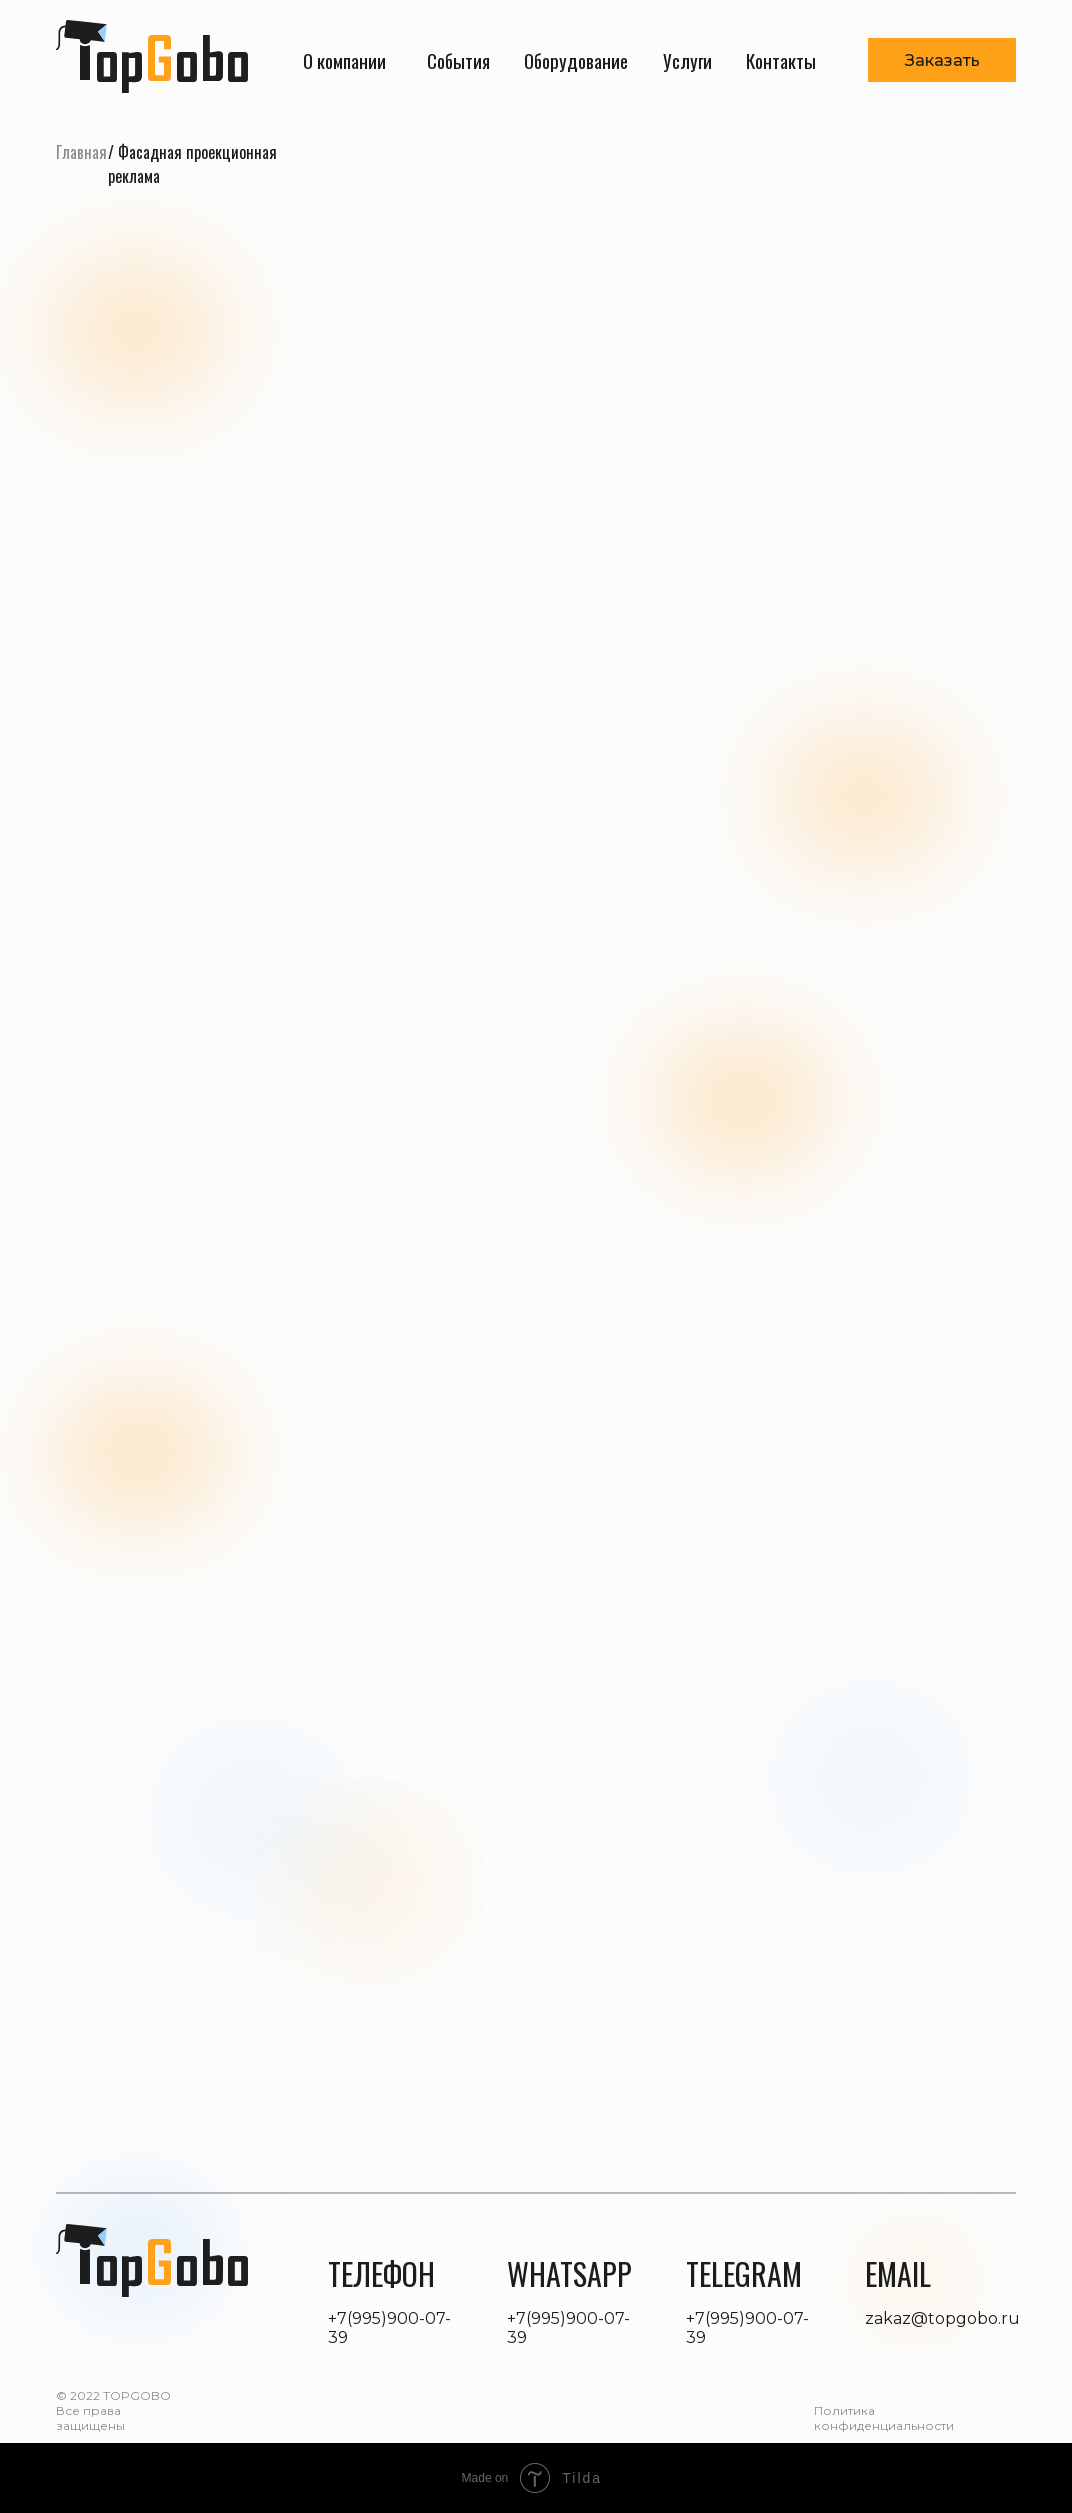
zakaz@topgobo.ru (942, 2318)
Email (898, 2273)
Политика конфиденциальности (884, 2418)
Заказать (942, 60)
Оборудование (576, 60)
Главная (81, 152)
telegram (744, 2273)
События (458, 60)
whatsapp (569, 2273)
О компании (344, 60)
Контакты (781, 60)
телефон (381, 2273)
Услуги (687, 60)
